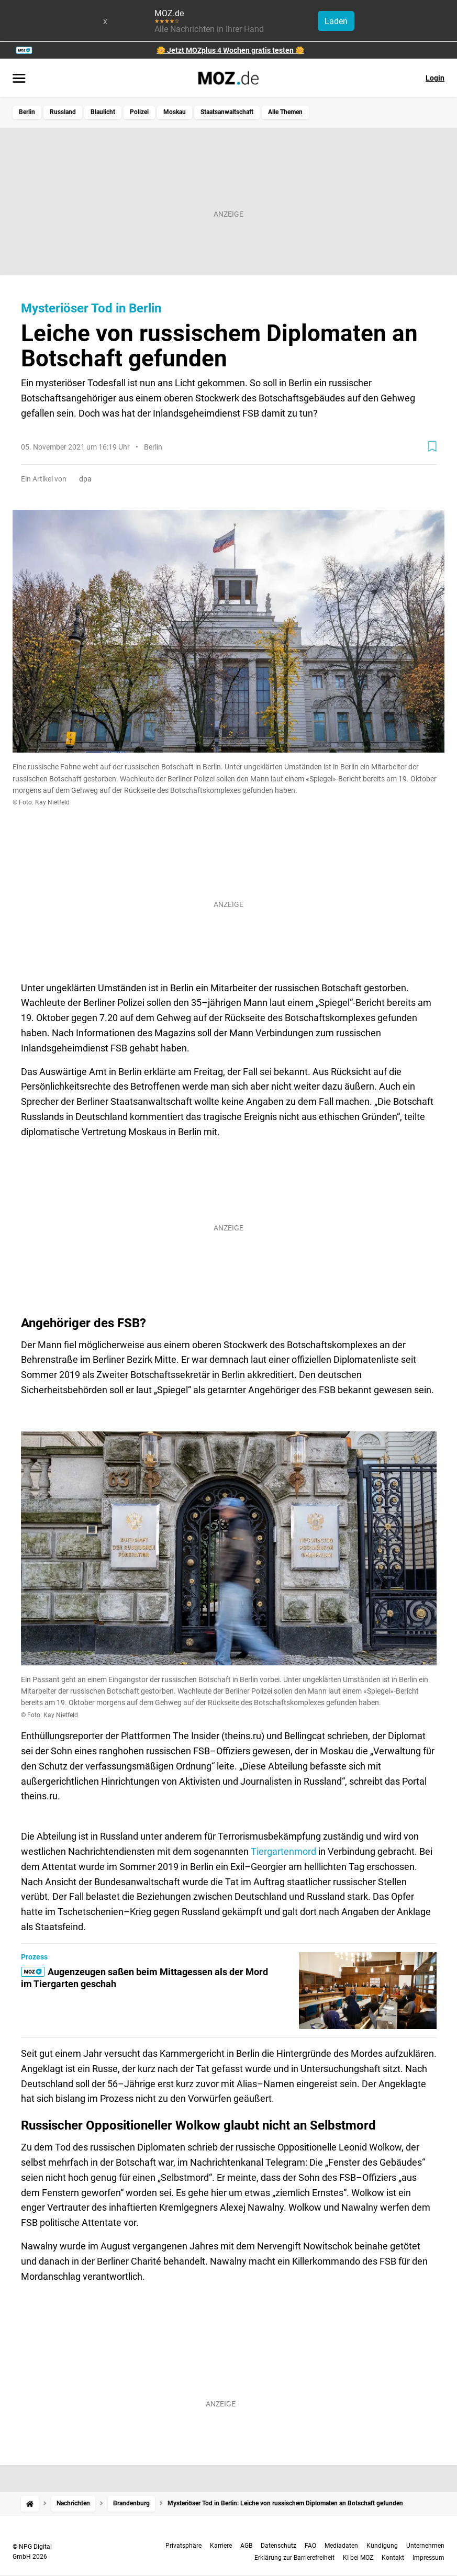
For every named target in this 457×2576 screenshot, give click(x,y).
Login (435, 78)
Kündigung (382, 2545)
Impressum (428, 2557)
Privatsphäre (183, 2545)
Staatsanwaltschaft (226, 112)
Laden (336, 21)
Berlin (27, 112)
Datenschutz (278, 2545)
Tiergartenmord (283, 1851)
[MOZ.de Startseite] (228, 78)
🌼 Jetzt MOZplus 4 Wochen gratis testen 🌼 (230, 50)
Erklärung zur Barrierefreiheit (294, 2557)
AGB (246, 2545)
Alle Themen (285, 112)
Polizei (139, 112)
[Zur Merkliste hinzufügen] (432, 446)
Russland (63, 112)
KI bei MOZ (358, 2557)
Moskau (174, 112)
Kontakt (393, 2557)
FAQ (310, 2545)
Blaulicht (103, 112)
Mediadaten (341, 2545)
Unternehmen (425, 2545)
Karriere (221, 2545)
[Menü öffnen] (19, 79)
